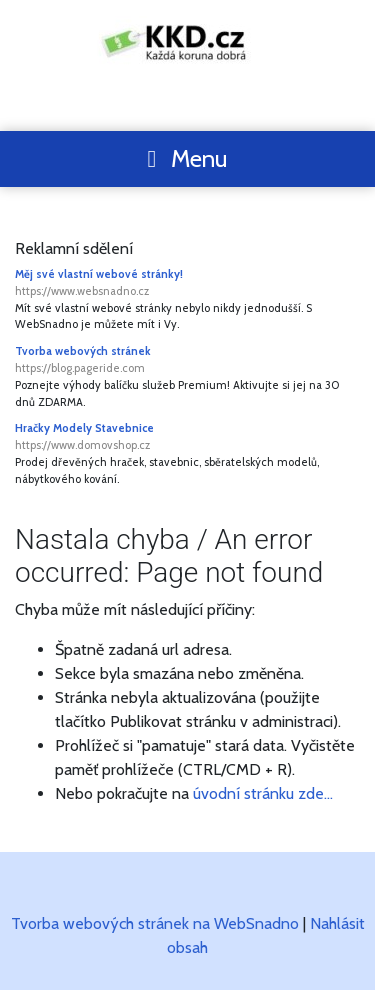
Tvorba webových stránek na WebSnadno (155, 923)
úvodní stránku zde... (263, 793)
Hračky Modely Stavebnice (187, 437)
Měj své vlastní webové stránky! (187, 283)
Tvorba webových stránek (187, 360)
